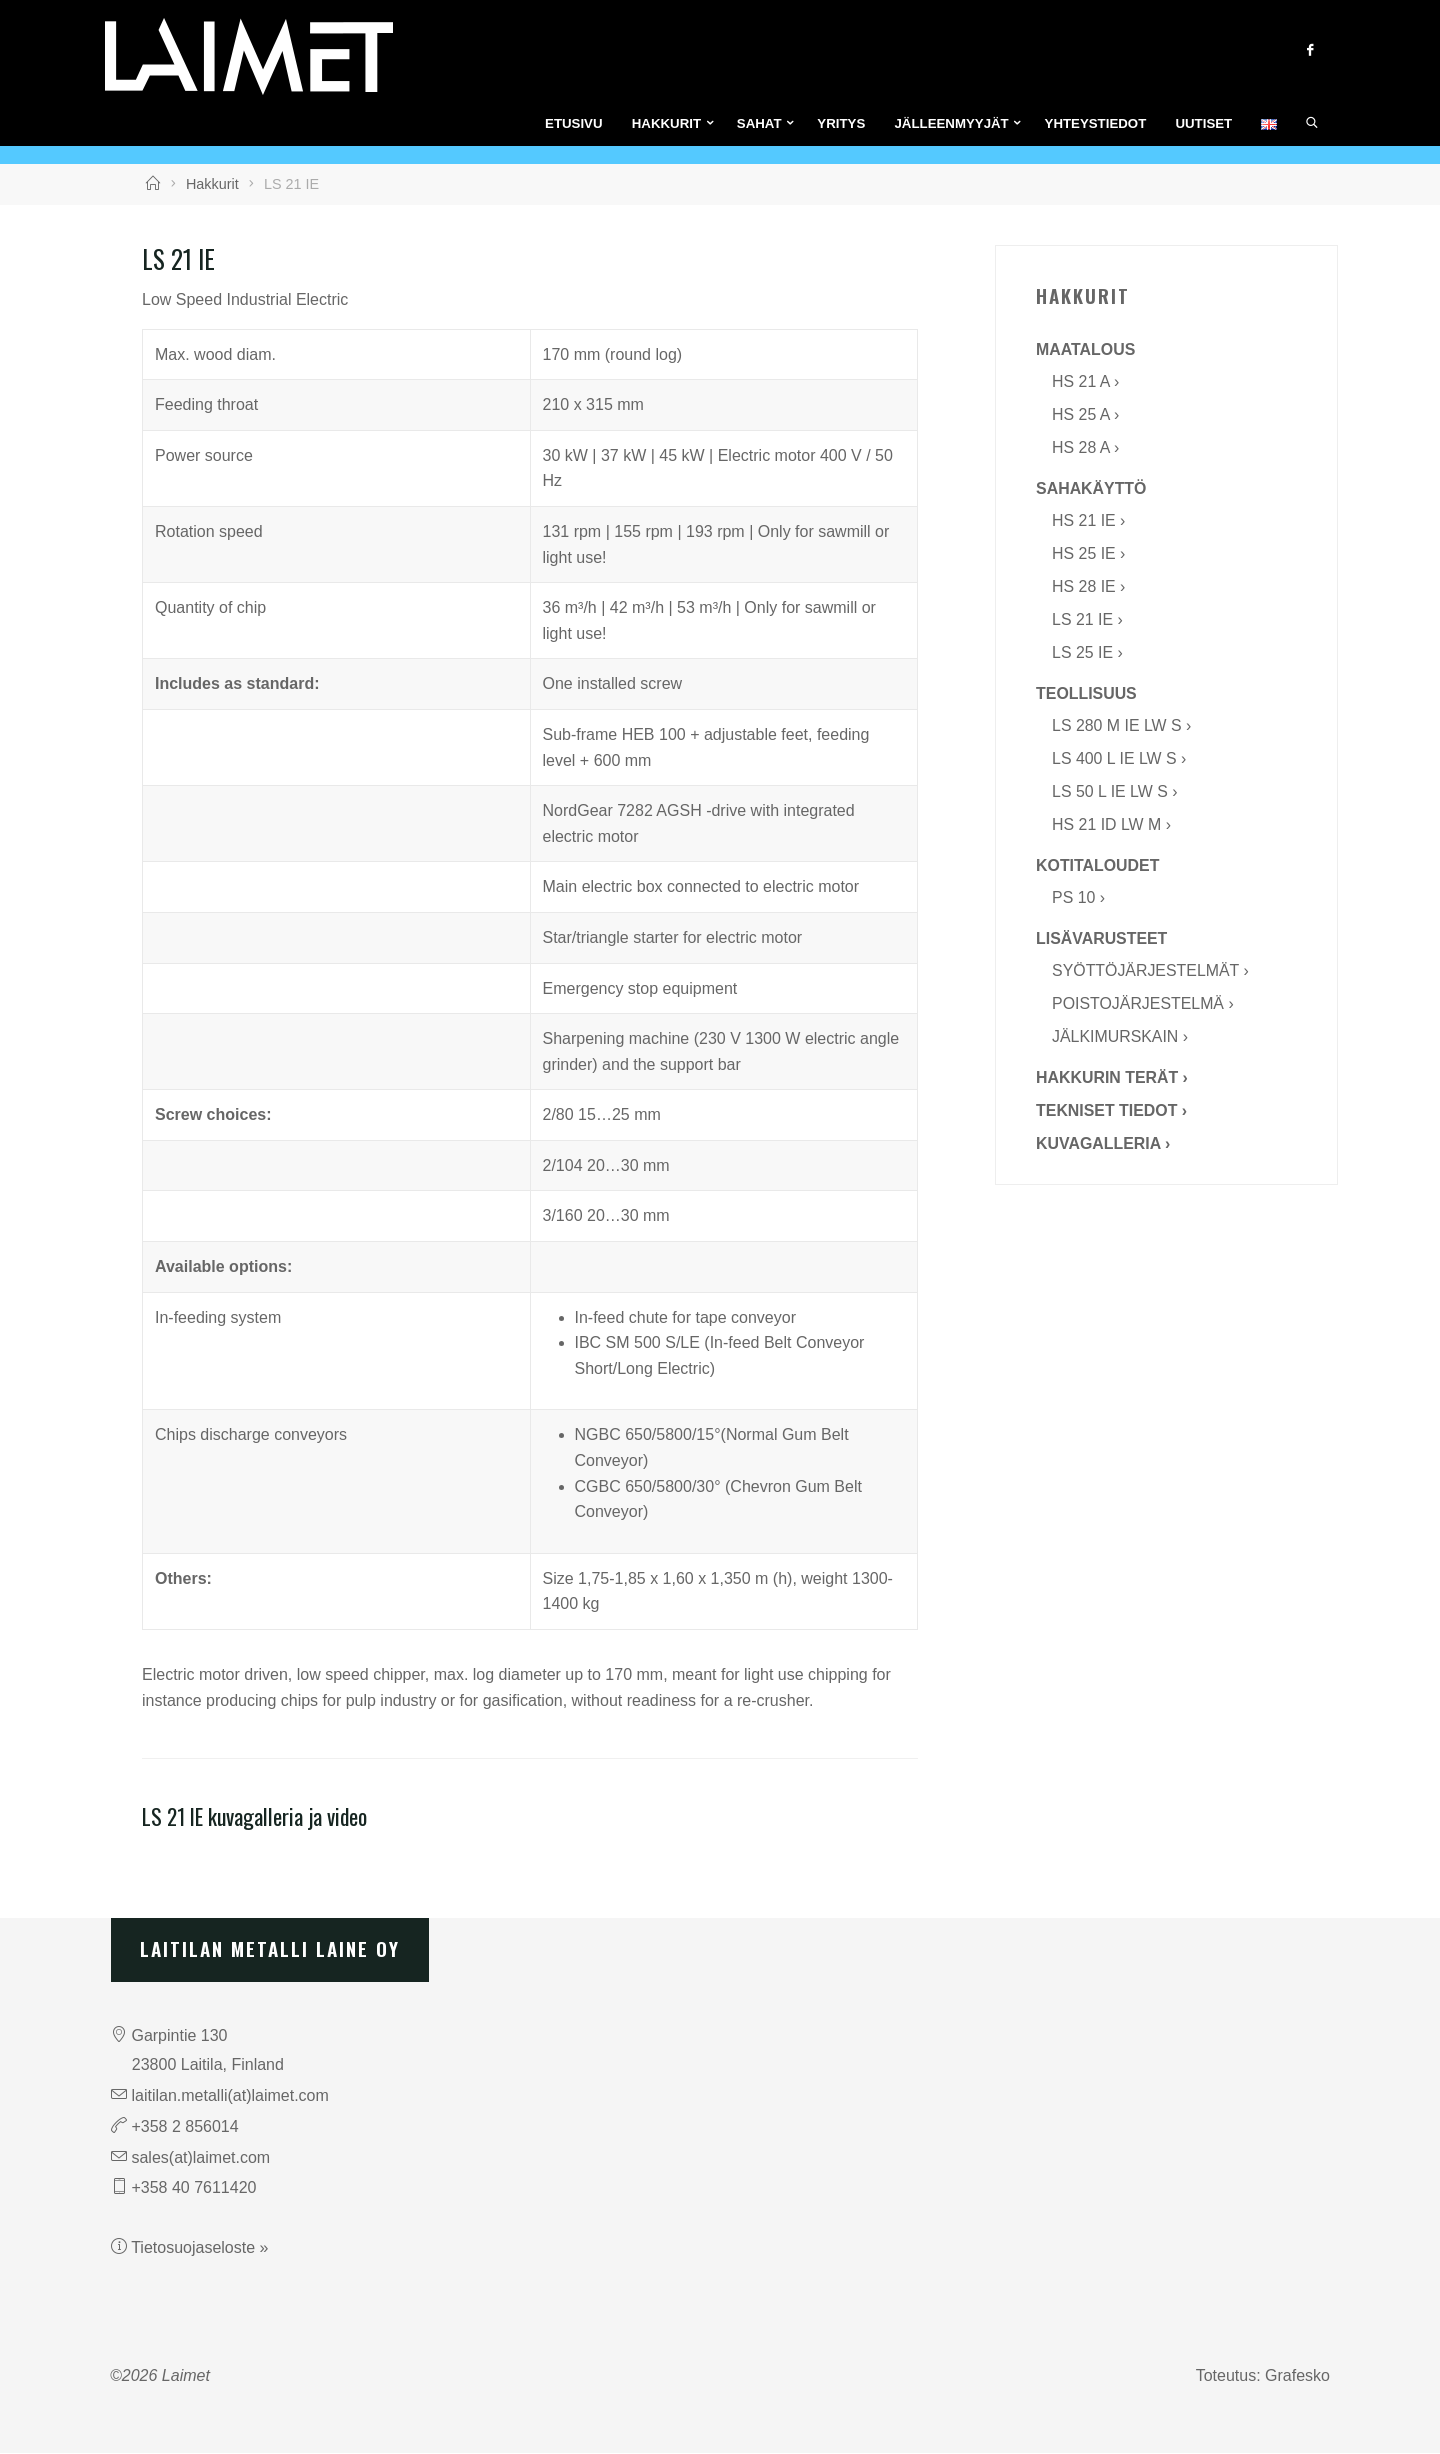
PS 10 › (1078, 898)
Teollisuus (1086, 694)
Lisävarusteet (1102, 939)
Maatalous (1086, 350)
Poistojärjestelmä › (1143, 1004)
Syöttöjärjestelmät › (1151, 971)
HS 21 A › (1086, 382)
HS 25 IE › (1089, 554)
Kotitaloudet (1098, 866)
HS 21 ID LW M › (1112, 825)
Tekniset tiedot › (1112, 1111)
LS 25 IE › (1087, 653)
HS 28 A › (1086, 448)
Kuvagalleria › (1103, 1144)
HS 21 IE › (1089, 521)
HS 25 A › (1086, 415)
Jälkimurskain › (1120, 1037)
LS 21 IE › (1087, 620)
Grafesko (1297, 2376)
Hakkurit (212, 185)
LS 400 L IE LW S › (1119, 759)
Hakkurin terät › (1112, 1078)
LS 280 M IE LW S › (1122, 726)
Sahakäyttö (1091, 489)
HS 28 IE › (1089, 587)
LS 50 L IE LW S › (1115, 792)
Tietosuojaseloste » (199, 2248)
